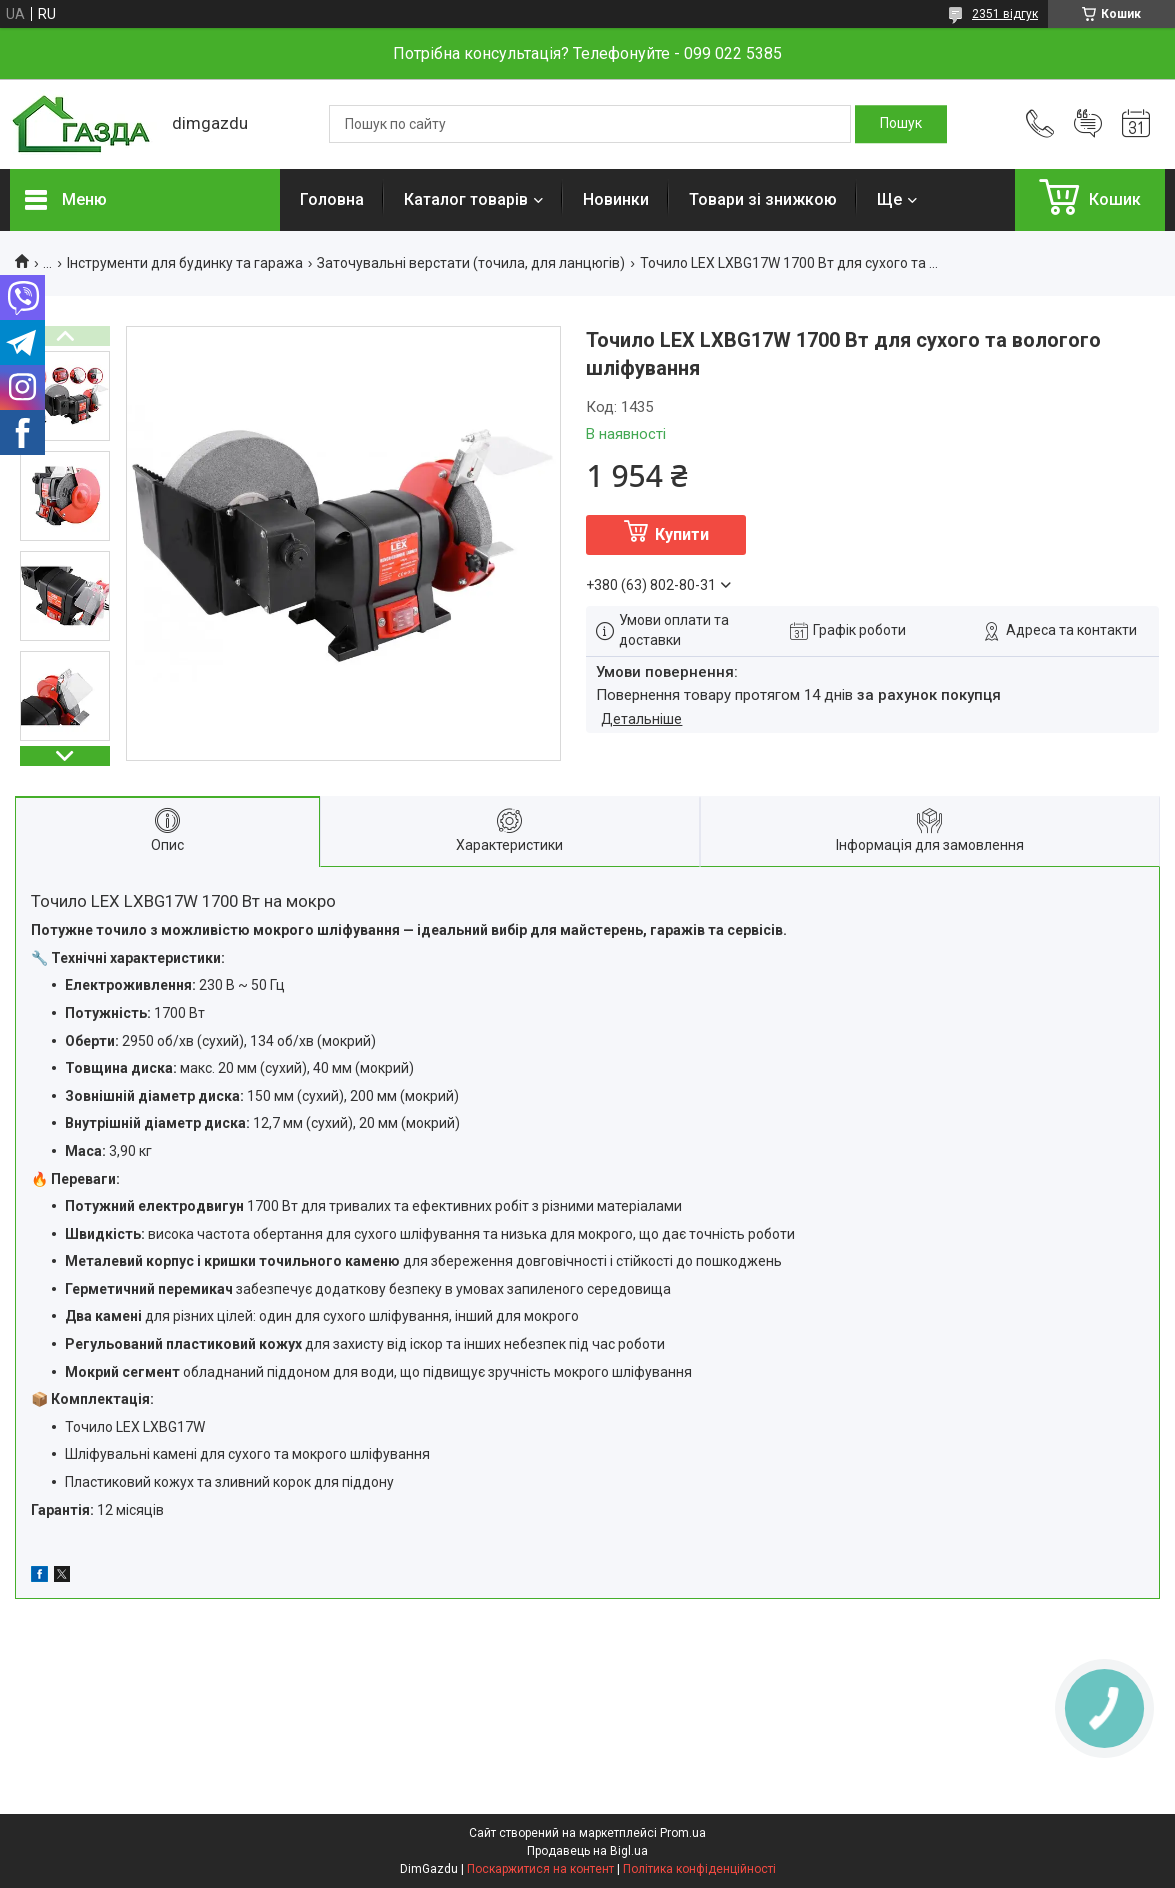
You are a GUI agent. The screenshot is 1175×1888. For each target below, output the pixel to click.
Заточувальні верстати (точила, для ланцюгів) (471, 263)
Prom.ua (683, 1833)
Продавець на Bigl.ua (587, 1851)
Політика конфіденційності (699, 1869)
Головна (332, 199)
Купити (682, 534)
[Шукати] (901, 124)
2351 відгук (1005, 14)
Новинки (616, 199)
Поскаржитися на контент (540, 1869)
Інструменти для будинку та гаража (185, 263)
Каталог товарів (466, 199)
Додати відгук (1088, 124)
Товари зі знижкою (763, 199)
